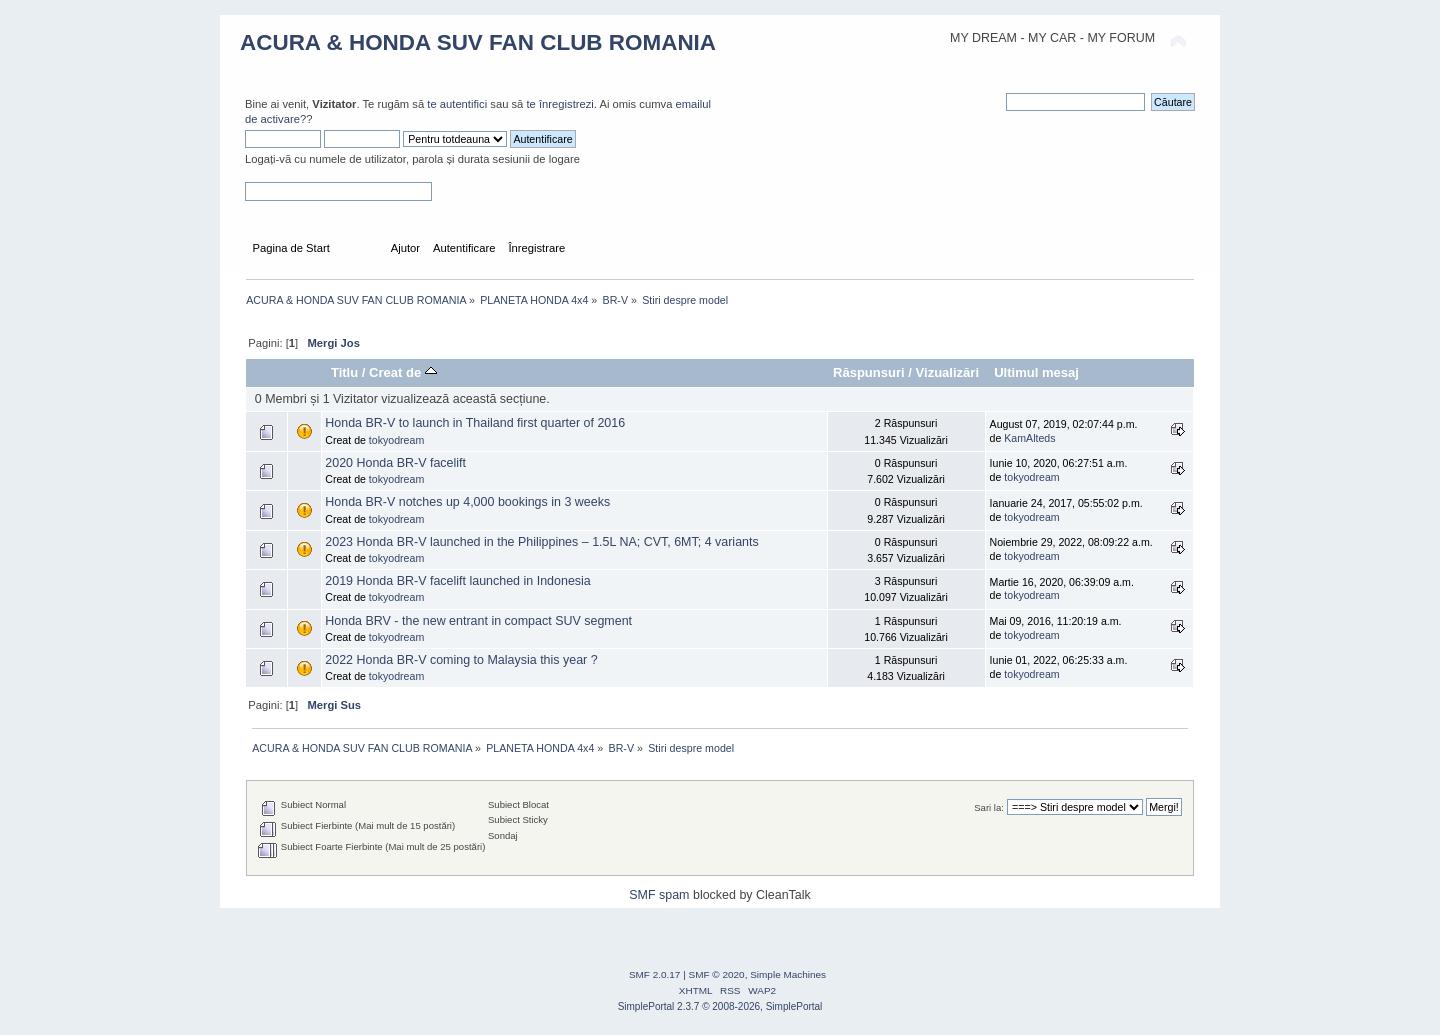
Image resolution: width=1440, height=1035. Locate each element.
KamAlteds (1029, 438)
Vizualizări (948, 372)
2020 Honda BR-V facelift (395, 463)
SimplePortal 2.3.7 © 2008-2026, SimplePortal (720, 1006)
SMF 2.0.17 (655, 974)
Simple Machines (788, 974)
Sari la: (989, 807)
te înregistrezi (559, 104)
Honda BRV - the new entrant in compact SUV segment (478, 621)
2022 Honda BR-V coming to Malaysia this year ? (461, 660)
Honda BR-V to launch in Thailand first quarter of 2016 (475, 423)
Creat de (403, 372)
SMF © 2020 (717, 974)
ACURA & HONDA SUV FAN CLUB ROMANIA (478, 42)
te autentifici (457, 104)
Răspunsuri (869, 372)
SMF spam (659, 895)
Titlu (344, 372)
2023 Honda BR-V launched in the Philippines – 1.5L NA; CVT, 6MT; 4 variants (541, 542)
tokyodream (396, 440)
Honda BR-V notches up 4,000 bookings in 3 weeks (467, 502)
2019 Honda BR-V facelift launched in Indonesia (458, 581)
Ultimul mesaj (1036, 372)
